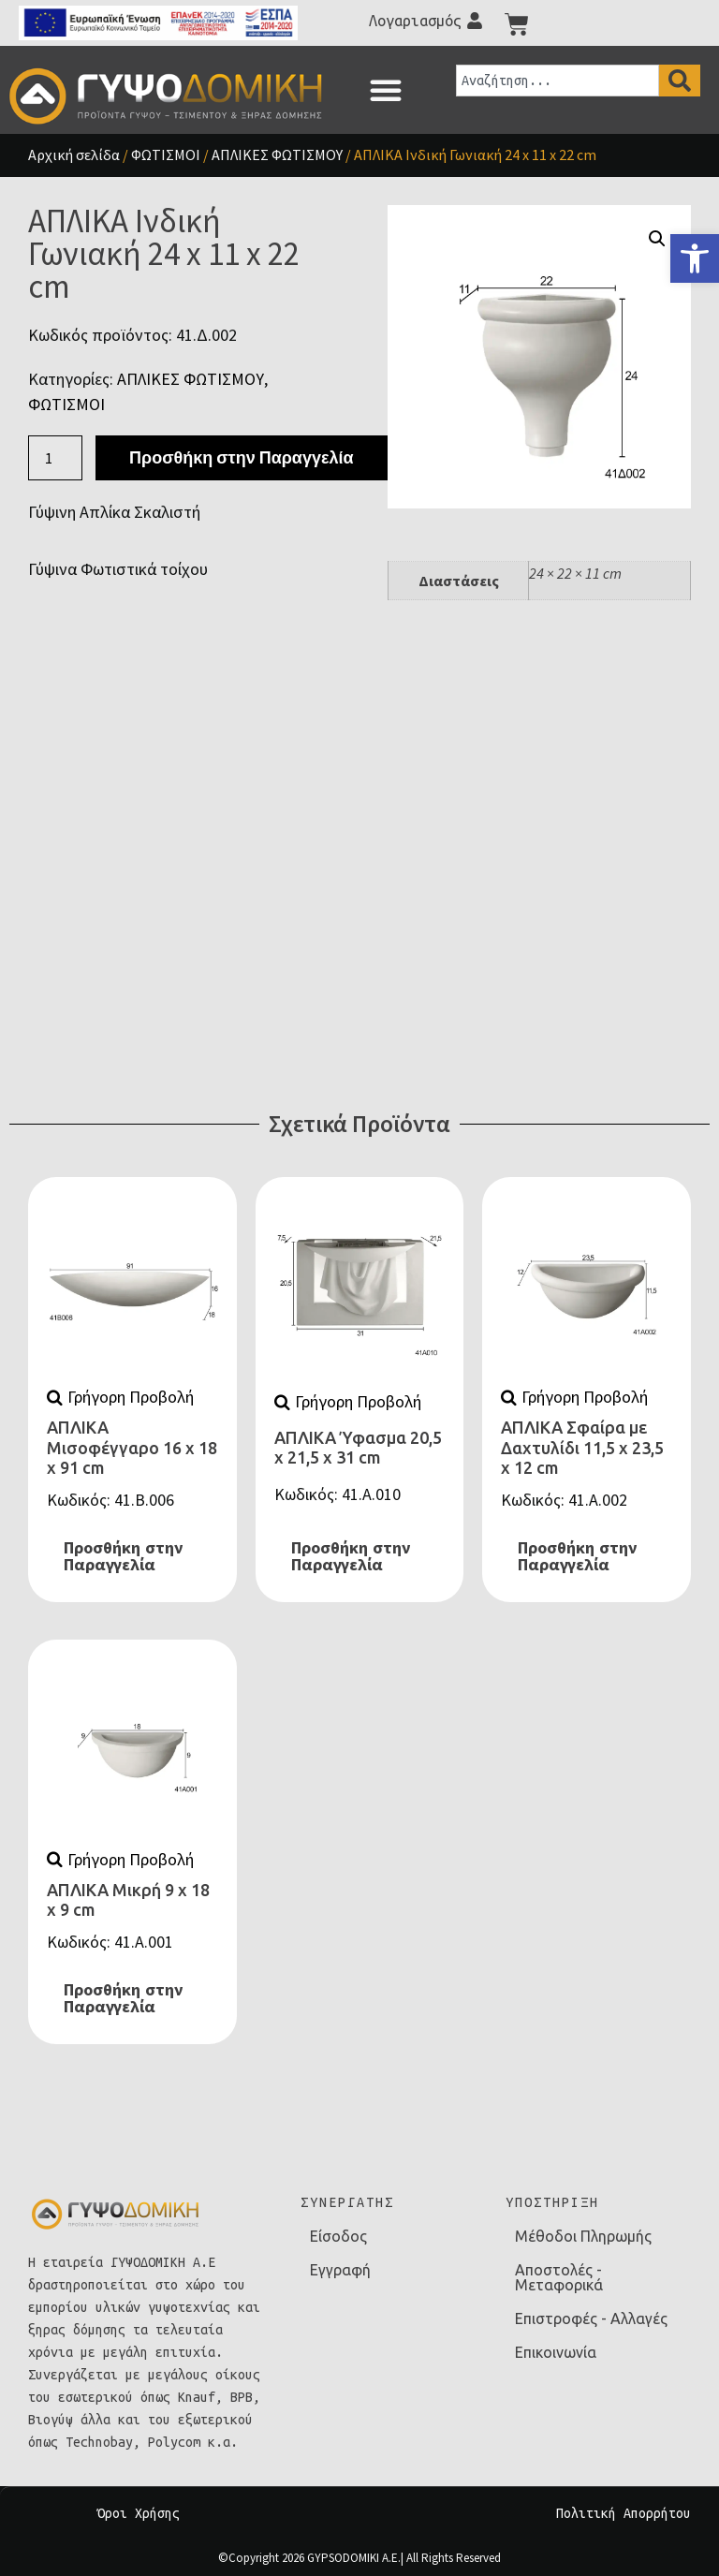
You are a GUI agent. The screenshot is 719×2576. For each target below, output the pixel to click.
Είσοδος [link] (338, 2236)
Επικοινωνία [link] (555, 2352)
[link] (694, 258)
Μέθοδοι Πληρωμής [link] (583, 2236)
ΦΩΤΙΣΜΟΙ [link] (165, 154)
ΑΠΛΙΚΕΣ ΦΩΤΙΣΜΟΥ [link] (277, 154)
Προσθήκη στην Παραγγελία (241, 457)
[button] (385, 90)
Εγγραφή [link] (340, 2269)
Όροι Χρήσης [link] (138, 2513)
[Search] (679, 80)
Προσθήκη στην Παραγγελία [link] (123, 1556)
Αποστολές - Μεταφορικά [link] (559, 2277)
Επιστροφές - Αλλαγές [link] (591, 2318)
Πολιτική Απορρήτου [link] (623, 2513)
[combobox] (557, 80)
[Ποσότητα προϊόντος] (55, 457)
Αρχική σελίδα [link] (74, 154)
